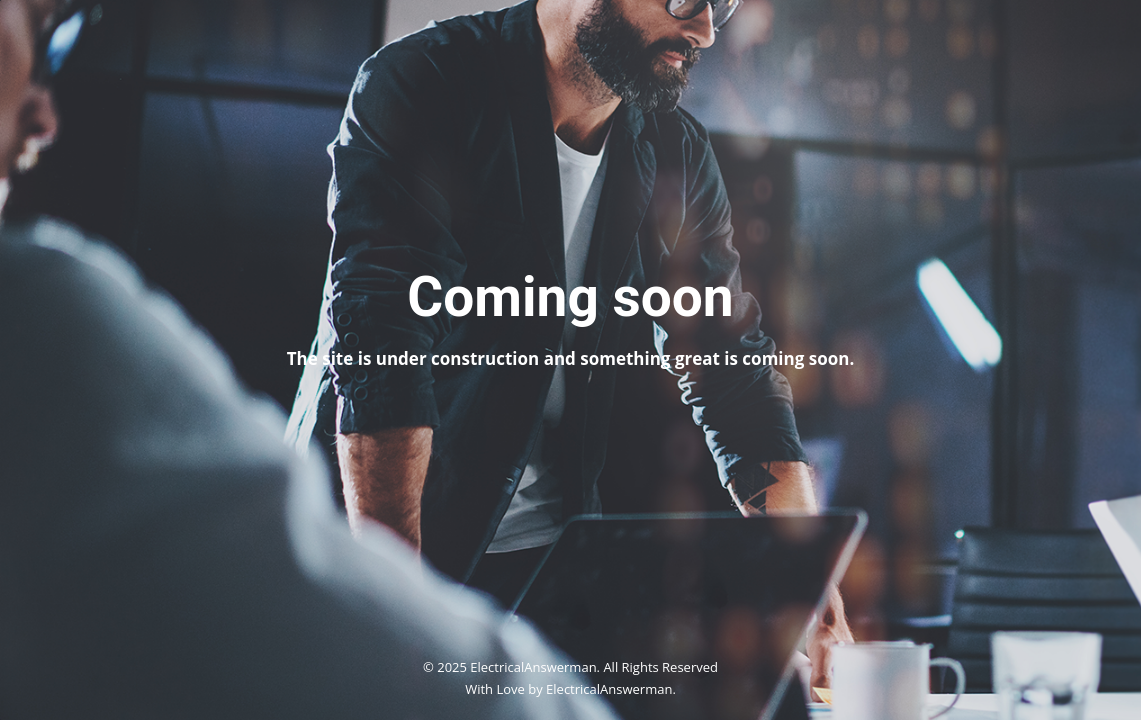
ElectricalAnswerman (609, 689)
